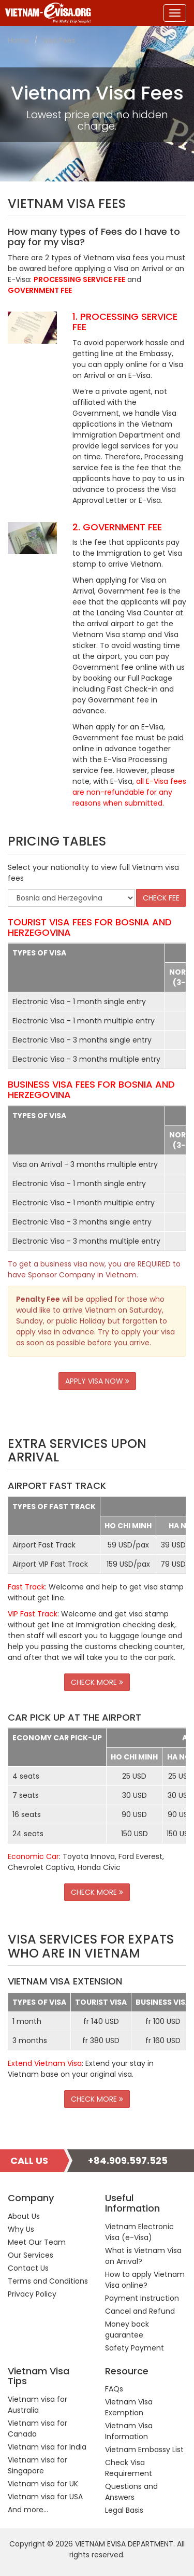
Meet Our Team (37, 2242)
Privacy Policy (32, 2294)
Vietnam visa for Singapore (37, 2465)
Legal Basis (124, 2510)
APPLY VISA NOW (97, 1381)
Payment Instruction (142, 2298)
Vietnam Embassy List (144, 2449)
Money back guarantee (127, 2329)
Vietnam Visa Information (129, 2431)
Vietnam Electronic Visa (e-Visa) (139, 2232)
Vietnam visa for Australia (37, 2404)
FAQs (114, 2389)
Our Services (30, 2255)
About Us (24, 2216)
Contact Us (28, 2268)
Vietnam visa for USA (45, 2496)
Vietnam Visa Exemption (129, 2407)
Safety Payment (134, 2348)
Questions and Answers (131, 2491)
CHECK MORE (97, 1682)
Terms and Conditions (48, 2281)
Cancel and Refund (140, 2311)
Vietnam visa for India (47, 2447)
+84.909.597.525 (128, 2160)
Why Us (21, 2229)
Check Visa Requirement (128, 2468)
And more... (28, 2509)
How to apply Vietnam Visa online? (145, 2279)
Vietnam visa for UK (43, 2484)
